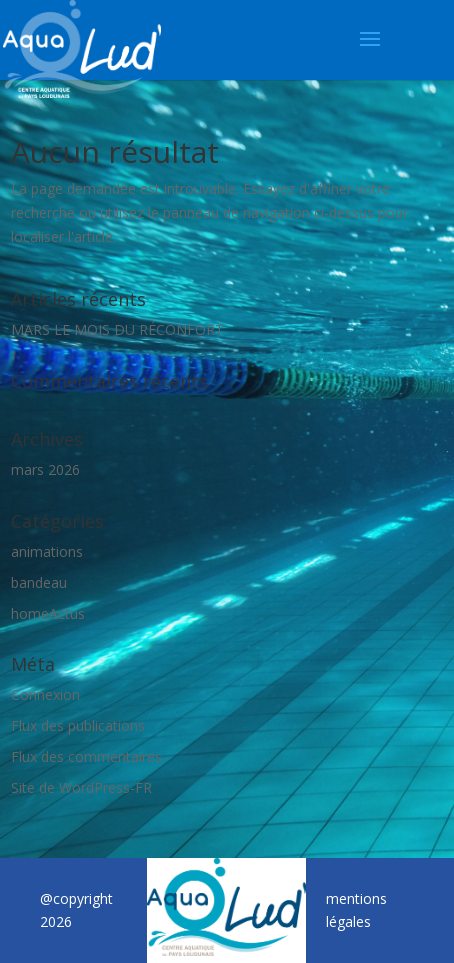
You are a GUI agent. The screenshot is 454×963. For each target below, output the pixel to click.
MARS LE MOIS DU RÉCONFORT (117, 329)
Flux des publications (78, 725)
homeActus (48, 613)
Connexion (45, 694)
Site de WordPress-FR (81, 787)
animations (47, 551)
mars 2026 (45, 469)
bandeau (39, 582)
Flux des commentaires (86, 756)
